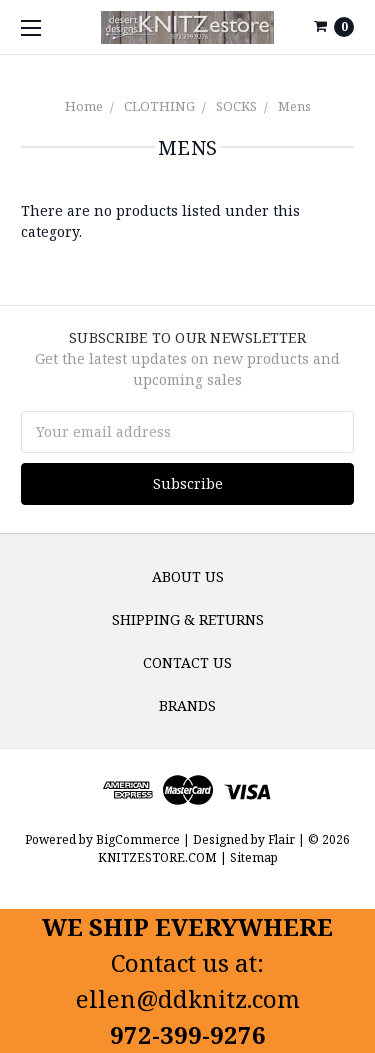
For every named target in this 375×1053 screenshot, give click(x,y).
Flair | (286, 839)
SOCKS (236, 106)
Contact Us (187, 662)
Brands (187, 705)
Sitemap (252, 857)
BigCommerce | (143, 839)
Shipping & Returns (188, 619)
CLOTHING (159, 106)
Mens (294, 106)
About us (188, 576)
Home (84, 106)
